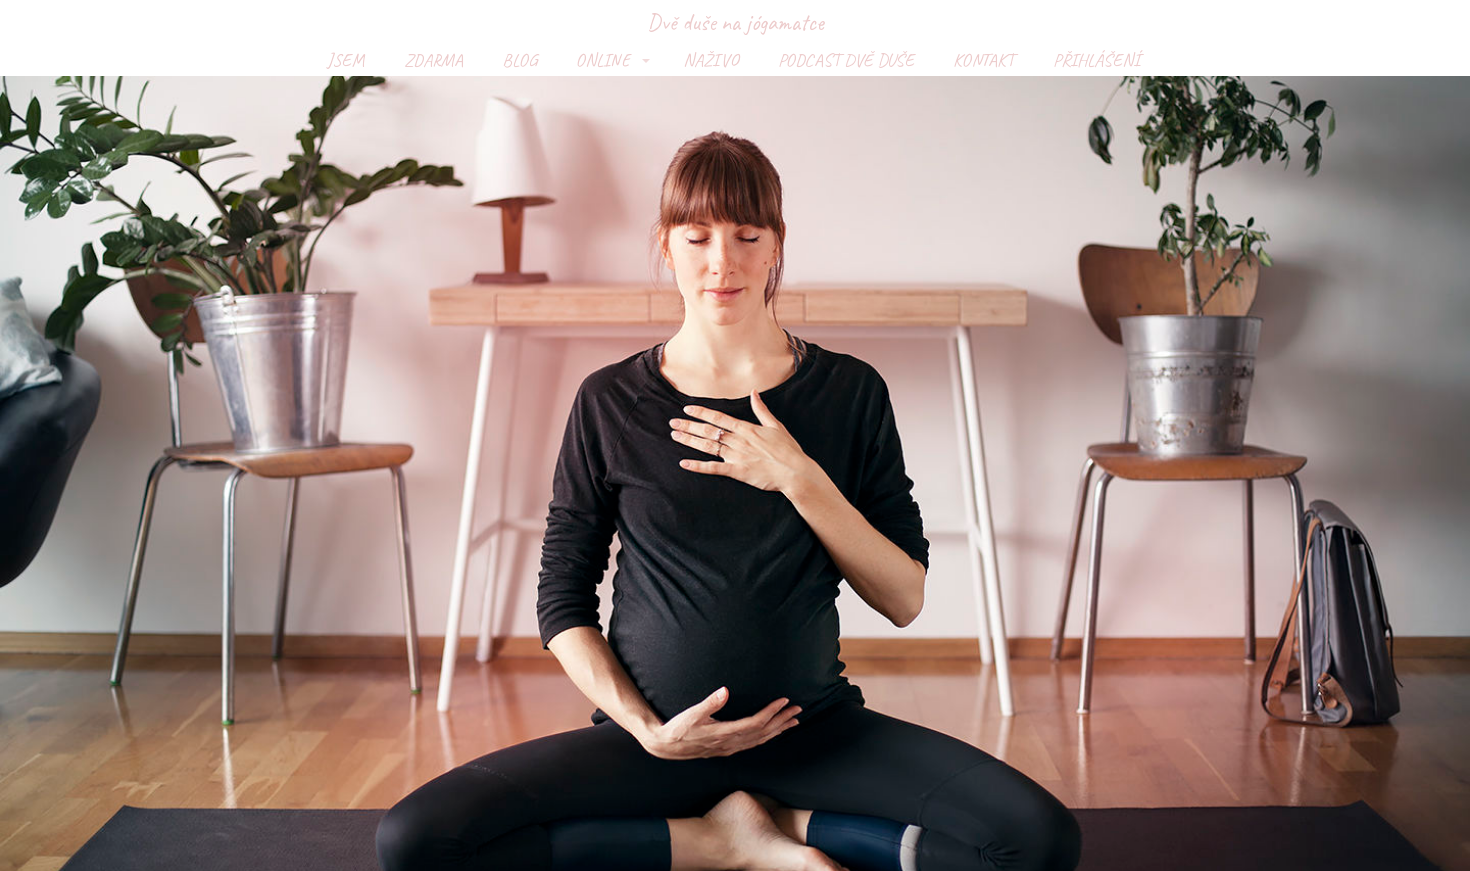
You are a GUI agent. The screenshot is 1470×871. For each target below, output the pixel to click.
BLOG (519, 60)
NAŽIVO (711, 60)
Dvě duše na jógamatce (735, 22)
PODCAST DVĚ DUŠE (846, 60)
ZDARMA (433, 60)
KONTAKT (983, 60)
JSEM (346, 60)
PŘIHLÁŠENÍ (1096, 60)
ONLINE (603, 60)
